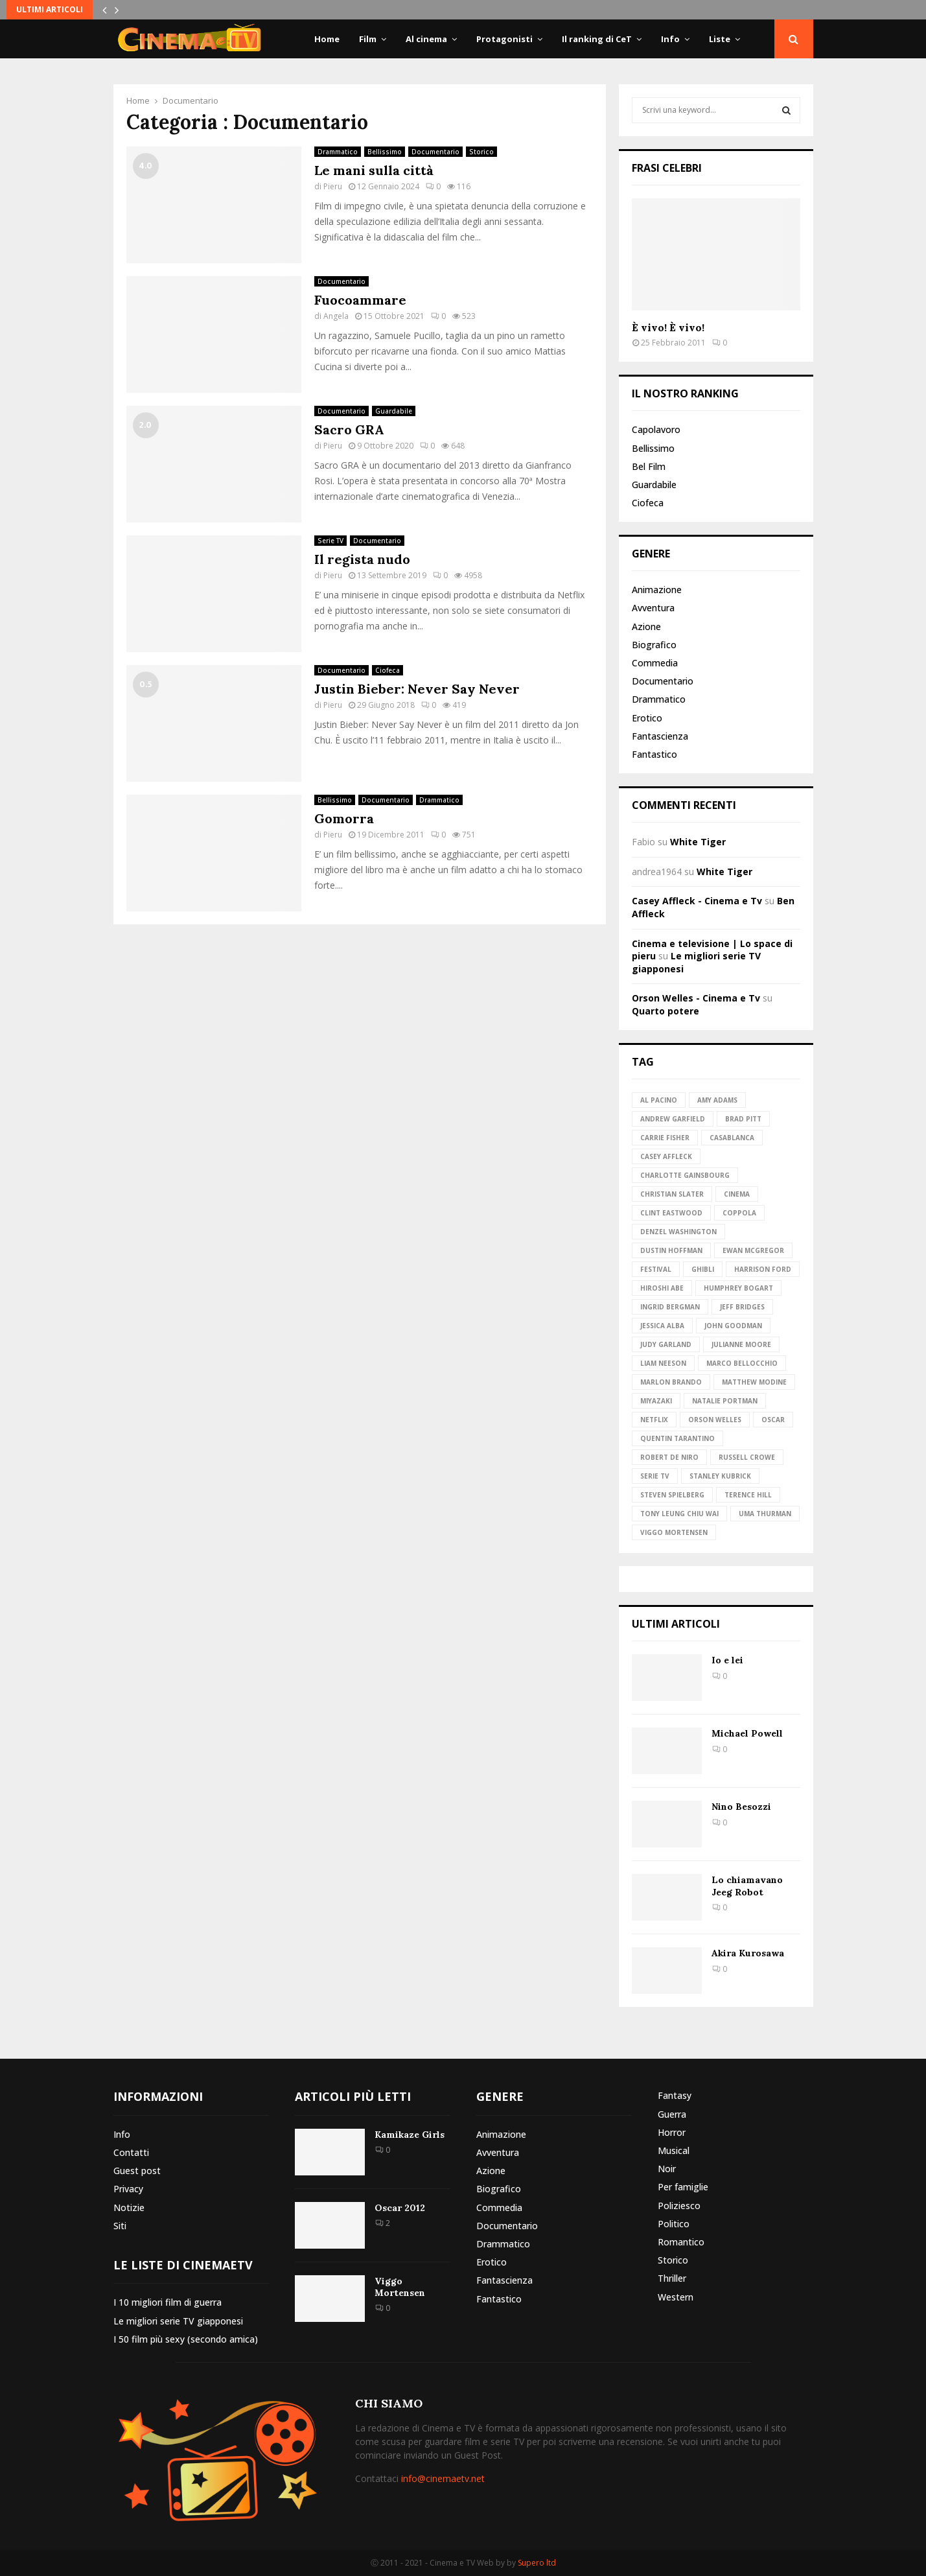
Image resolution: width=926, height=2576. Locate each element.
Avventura (653, 608)
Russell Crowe (747, 1457)
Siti (119, 2225)
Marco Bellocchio (742, 1363)
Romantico (681, 2242)
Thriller (672, 2278)
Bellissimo (384, 151)
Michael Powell (747, 1733)
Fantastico (654, 754)
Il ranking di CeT (597, 39)
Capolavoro (656, 430)
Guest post (137, 2170)
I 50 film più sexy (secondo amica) (185, 2339)
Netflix (654, 1419)
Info (670, 39)
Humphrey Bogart (738, 1288)
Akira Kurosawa (748, 1953)
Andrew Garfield (672, 1118)
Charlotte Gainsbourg (685, 1175)
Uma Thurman (765, 1513)
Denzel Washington (678, 1231)
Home (327, 39)
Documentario (435, 151)
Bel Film (649, 466)
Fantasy (674, 2096)
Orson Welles (714, 1419)
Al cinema (426, 39)
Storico (481, 151)
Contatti (131, 2152)
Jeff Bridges (742, 1306)
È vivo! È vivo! (668, 327)
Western (675, 2297)
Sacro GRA (349, 429)
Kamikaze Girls (410, 2134)
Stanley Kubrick (720, 1476)
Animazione (657, 590)
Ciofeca (387, 670)
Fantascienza (660, 736)
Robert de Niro (669, 1457)
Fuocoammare (360, 300)
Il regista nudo (362, 559)
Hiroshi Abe (662, 1288)
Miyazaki (656, 1400)
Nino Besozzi (741, 1806)
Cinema (737, 1194)
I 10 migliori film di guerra (167, 2302)
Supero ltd (537, 2562)
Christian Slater (672, 1194)
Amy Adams (717, 1100)
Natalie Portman (725, 1400)
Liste (719, 39)
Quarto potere (665, 1011)
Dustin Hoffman (671, 1250)
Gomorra (344, 818)
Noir (667, 2168)
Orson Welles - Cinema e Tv (696, 998)
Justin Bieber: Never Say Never (417, 689)
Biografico (654, 644)
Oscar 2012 (400, 2208)
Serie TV (330, 540)
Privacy (128, 2189)
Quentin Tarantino (677, 1438)
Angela (336, 316)
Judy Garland (665, 1344)
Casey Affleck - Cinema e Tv (697, 901)
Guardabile (393, 411)
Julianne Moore (741, 1344)
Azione (646, 626)
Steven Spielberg (672, 1494)
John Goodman (733, 1325)
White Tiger (698, 842)
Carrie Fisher (664, 1137)
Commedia (655, 663)
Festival (655, 1269)
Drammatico (338, 151)
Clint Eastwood (671, 1212)
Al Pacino (658, 1100)
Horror (672, 2132)
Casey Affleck (666, 1156)
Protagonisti (504, 39)
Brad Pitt (743, 1118)
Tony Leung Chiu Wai (679, 1513)
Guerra (672, 2114)
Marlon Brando (671, 1382)
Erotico (647, 718)
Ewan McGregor (753, 1250)
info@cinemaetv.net (443, 2478)
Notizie (129, 2207)
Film (367, 39)
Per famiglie (683, 2187)
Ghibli (702, 1269)
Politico (673, 2224)
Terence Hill (748, 1494)
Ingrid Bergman (670, 1306)
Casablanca (732, 1137)
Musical (673, 2150)
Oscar (773, 1419)
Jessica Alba (662, 1325)
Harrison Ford (762, 1269)
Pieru (332, 186)
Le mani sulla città (374, 170)
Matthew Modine (754, 1382)
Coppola (739, 1212)
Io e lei (727, 1660)
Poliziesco (679, 2205)
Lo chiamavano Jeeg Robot (747, 1885)
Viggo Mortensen (674, 1532)
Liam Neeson (663, 1363)
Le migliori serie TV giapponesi (178, 2321)
